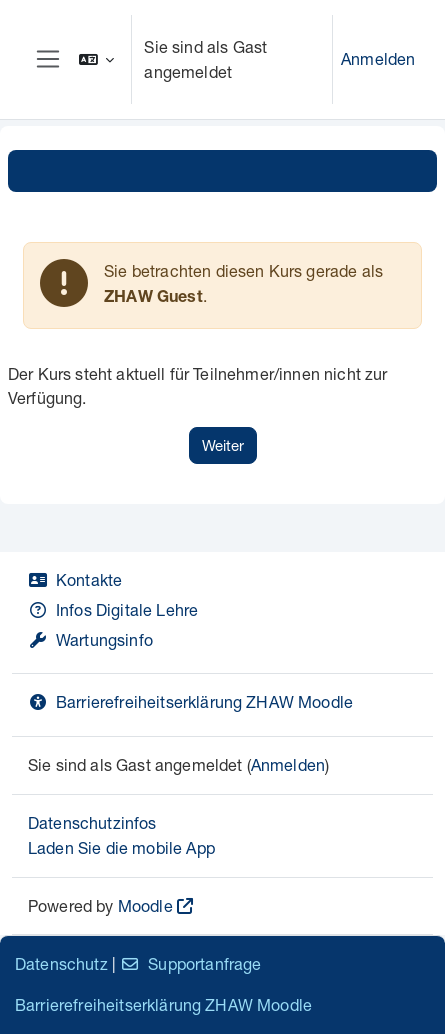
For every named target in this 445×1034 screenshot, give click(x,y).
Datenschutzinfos (92, 822)
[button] (97, 59)
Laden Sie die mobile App (121, 847)
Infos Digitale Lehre (113, 609)
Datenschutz (61, 963)
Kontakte (75, 579)
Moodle (145, 905)
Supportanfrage (190, 963)
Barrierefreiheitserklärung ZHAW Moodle (190, 701)
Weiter (223, 445)
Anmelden (378, 58)
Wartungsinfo (90, 639)
